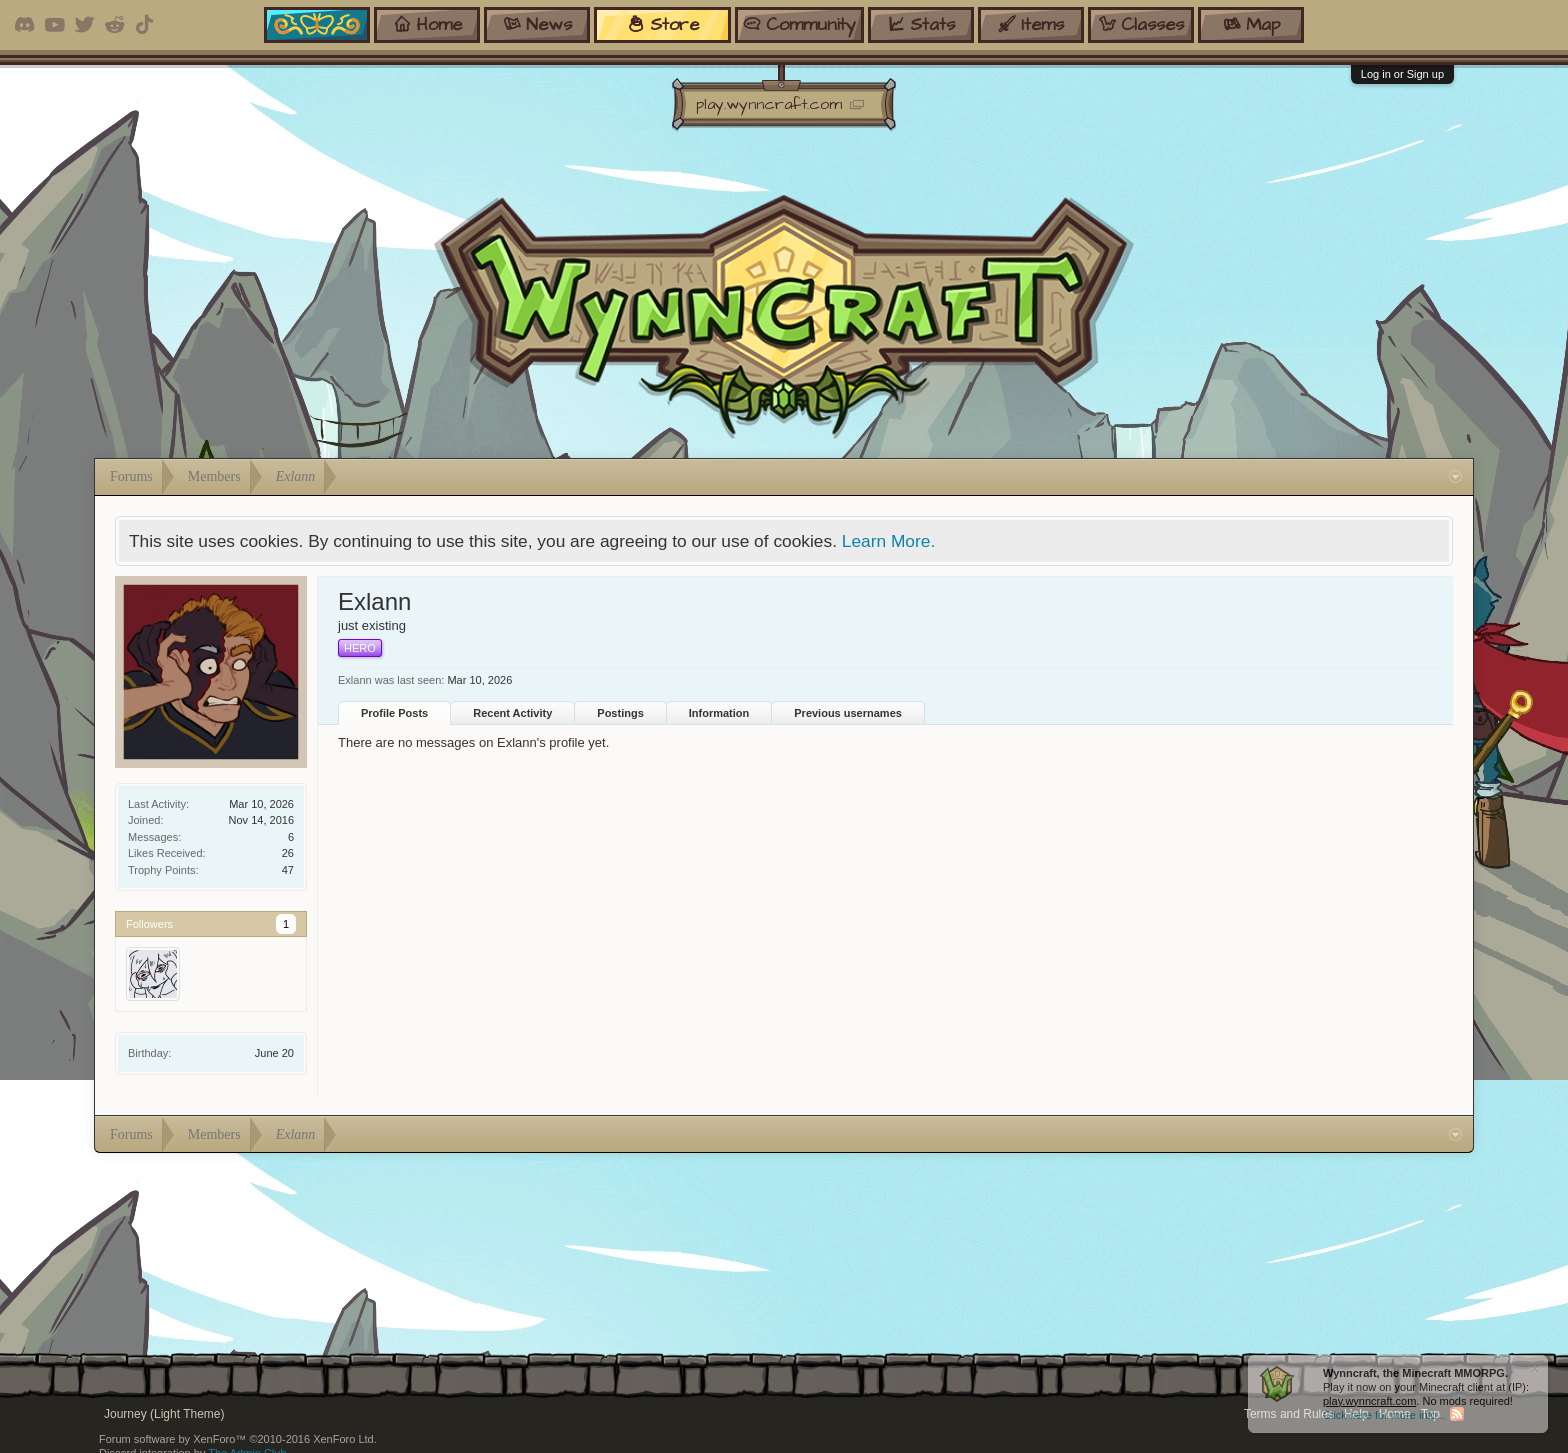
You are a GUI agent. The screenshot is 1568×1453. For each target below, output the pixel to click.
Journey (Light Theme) (164, 1414)
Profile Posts (394, 713)
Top (1430, 1414)
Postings (620, 713)
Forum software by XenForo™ (238, 1439)
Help (1356, 1414)
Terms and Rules (1289, 1414)
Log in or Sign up (1402, 74)
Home (1395, 1414)
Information (719, 713)
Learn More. (888, 541)
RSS (1457, 1414)
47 (288, 870)
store (663, 24)
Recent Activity (512, 713)
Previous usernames (848, 713)
